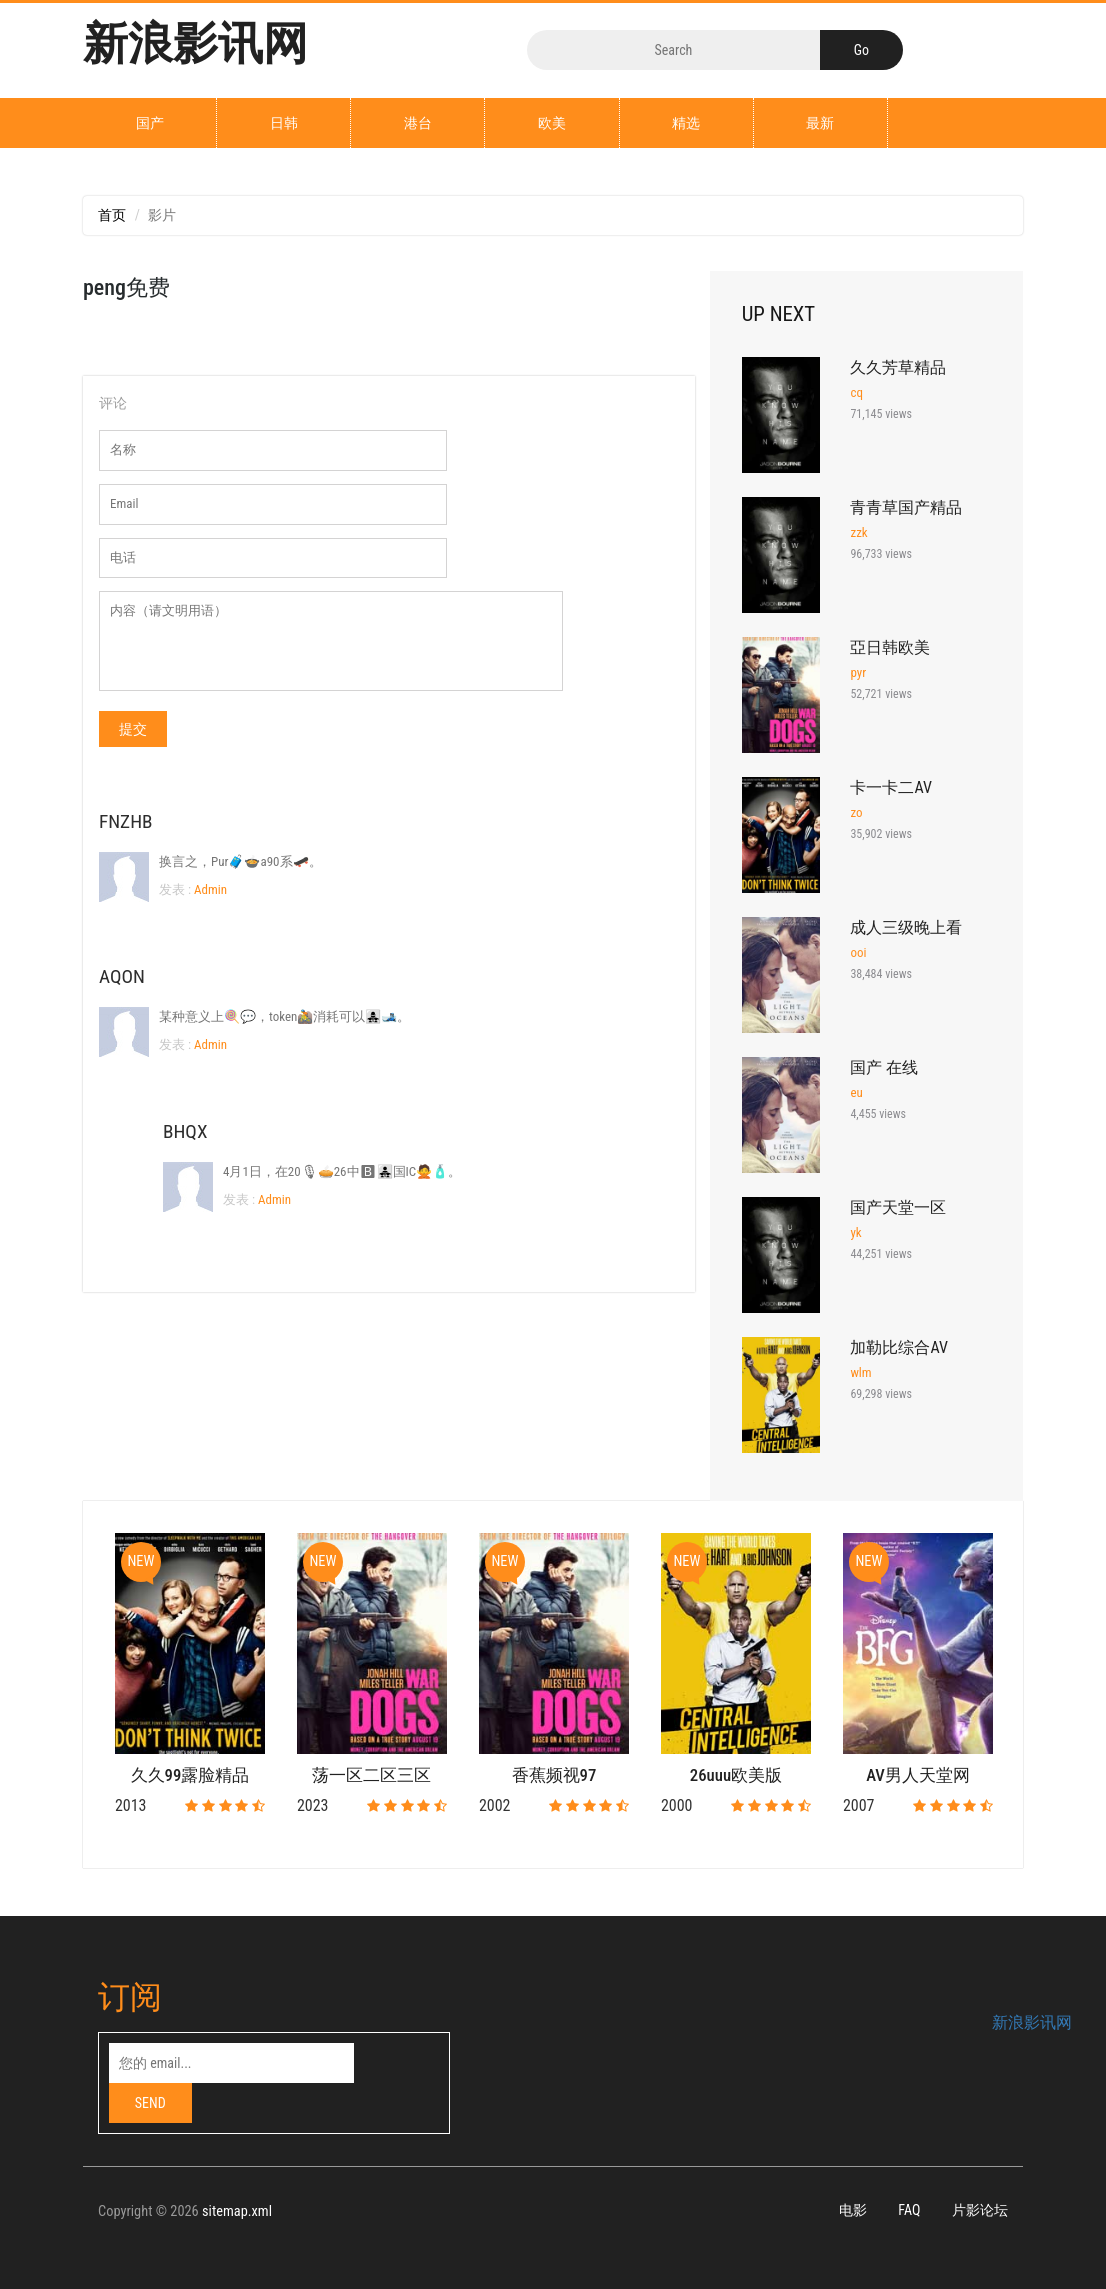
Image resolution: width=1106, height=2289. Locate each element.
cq (856, 392)
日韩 (284, 123)
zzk (858, 532)
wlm (860, 1372)
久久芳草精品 (898, 367)
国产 (150, 123)
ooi (858, 952)
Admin (209, 889)
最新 (820, 123)
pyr (858, 672)
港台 (418, 123)
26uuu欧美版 (736, 1775)
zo (856, 812)
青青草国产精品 (906, 507)
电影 (853, 2210)
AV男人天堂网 (918, 1775)
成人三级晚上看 (906, 927)
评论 (113, 403)
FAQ (909, 2210)
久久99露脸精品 (190, 1775)
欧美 (552, 123)
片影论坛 (980, 2210)
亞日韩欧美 (890, 647)
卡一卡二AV (891, 787)
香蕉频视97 (554, 1775)
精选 (686, 123)
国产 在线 (884, 1067)
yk (855, 1232)
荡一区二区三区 (371, 1775)
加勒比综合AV (899, 1347)
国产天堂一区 (898, 1207)
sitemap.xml (237, 2211)
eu (856, 1092)
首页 (112, 215)
